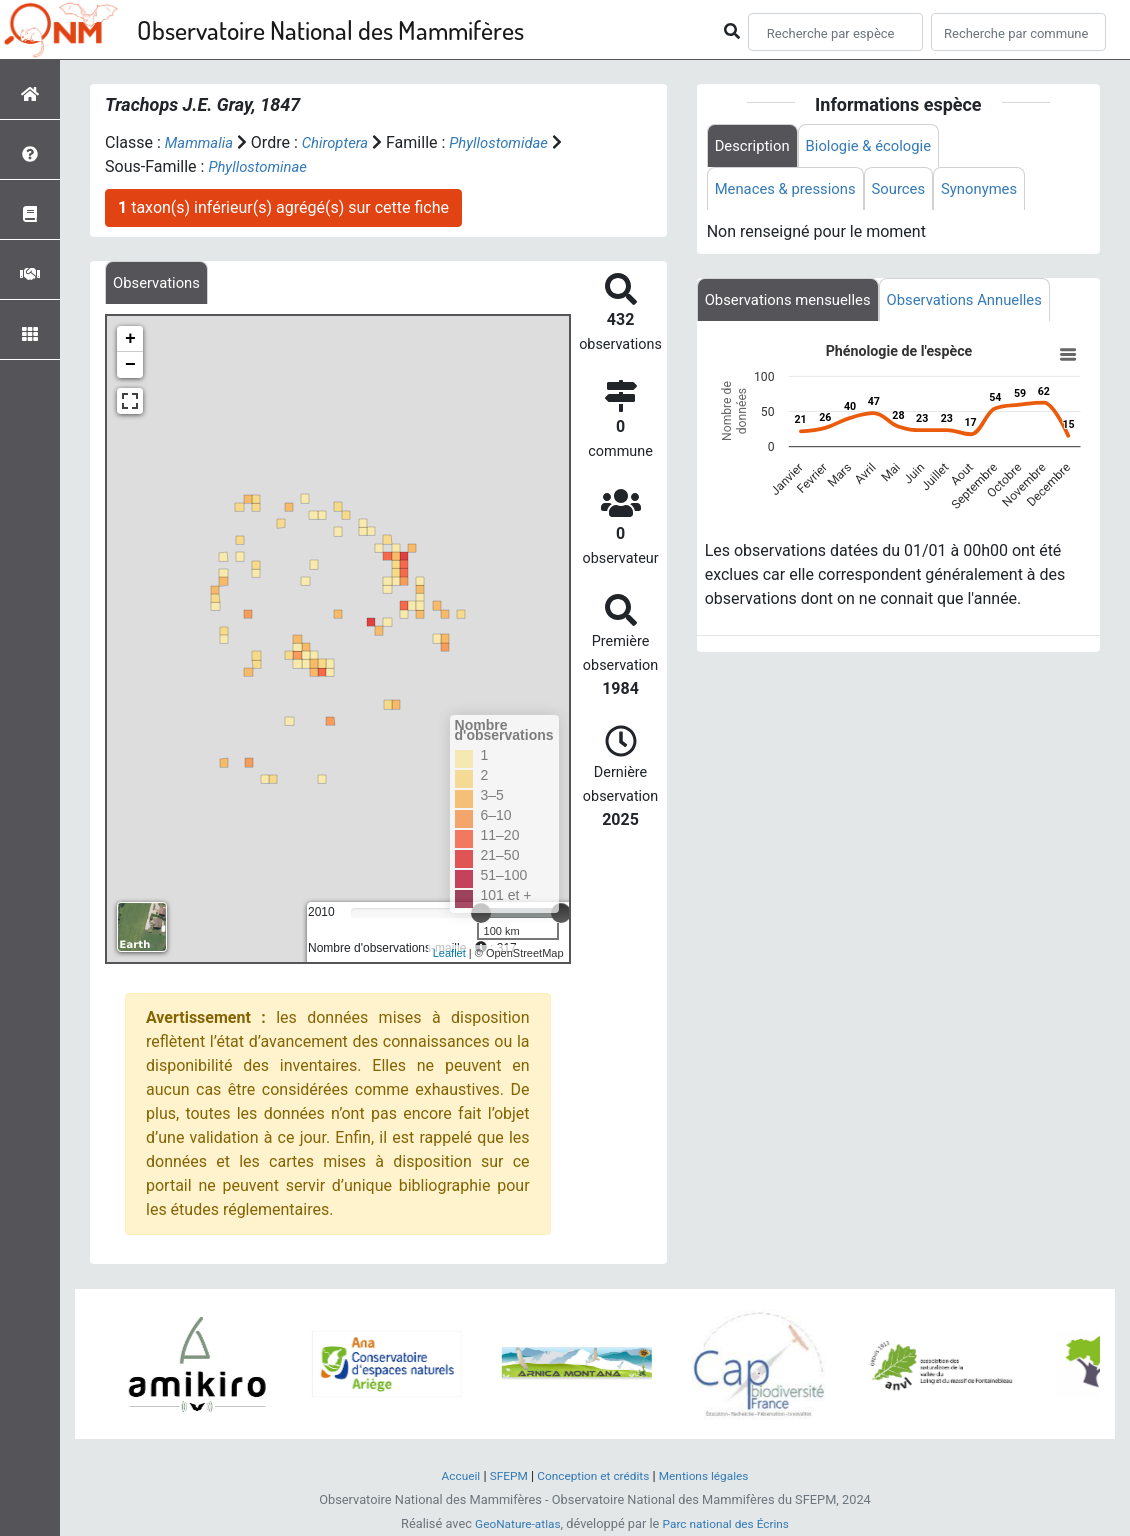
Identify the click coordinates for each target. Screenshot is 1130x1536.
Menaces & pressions (791, 191)
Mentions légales (711, 1476)
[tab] (160, 283)
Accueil (451, 1476)
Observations (160, 283)
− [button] (130, 367)
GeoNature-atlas (512, 1524)
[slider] (561, 915)
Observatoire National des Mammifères (330, 29)
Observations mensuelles (794, 304)
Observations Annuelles (984, 304)
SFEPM (501, 1476)
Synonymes (998, 191)
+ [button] (130, 341)
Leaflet (449, 955)
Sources (912, 191)
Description (755, 146)
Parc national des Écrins (729, 1524)
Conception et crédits (592, 1476)
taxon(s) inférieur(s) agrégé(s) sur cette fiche (283, 207)
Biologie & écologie (880, 146)
